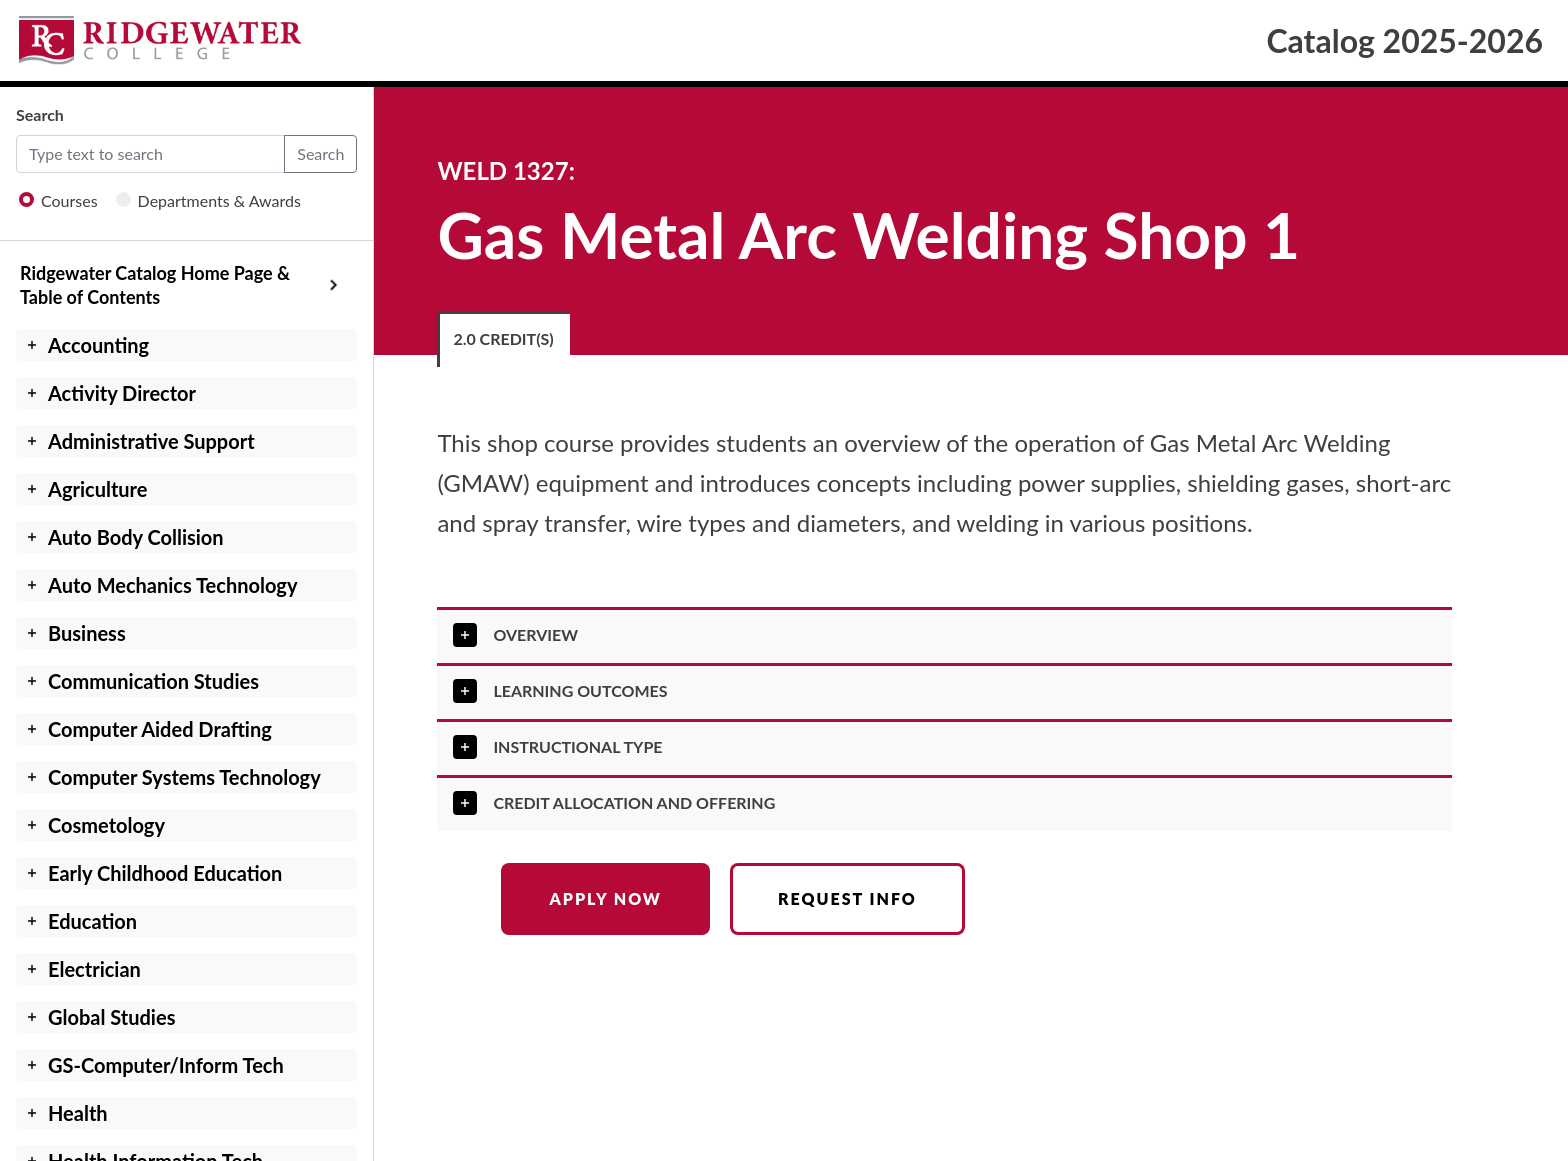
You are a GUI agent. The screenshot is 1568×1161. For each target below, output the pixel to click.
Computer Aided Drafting (160, 729)
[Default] (150, 154)
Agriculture (97, 489)
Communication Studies (153, 681)
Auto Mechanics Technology (172, 585)
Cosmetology (106, 825)
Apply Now (605, 898)
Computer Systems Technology (184, 777)
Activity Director (122, 393)
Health (78, 1113)
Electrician (94, 969)
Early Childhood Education (165, 873)
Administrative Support (151, 441)
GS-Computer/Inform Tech (166, 1065)
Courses (58, 200)
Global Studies (111, 1017)
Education (92, 921)
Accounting (98, 345)
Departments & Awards (208, 200)
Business (87, 633)
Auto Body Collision (136, 537)
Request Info (847, 898)
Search (40, 114)
